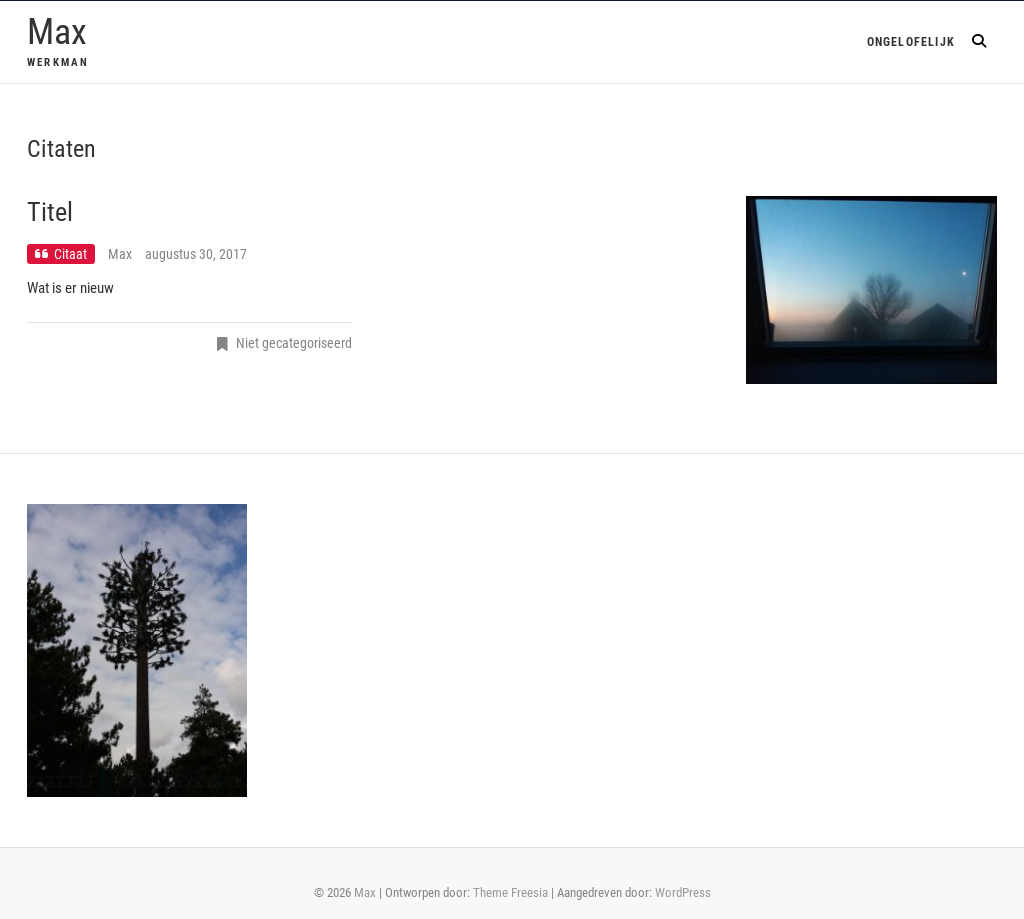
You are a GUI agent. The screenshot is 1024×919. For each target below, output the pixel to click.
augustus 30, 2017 (196, 254)
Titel (50, 212)
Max (57, 32)
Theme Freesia (510, 892)
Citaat (70, 254)
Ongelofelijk (911, 42)
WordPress (683, 892)
